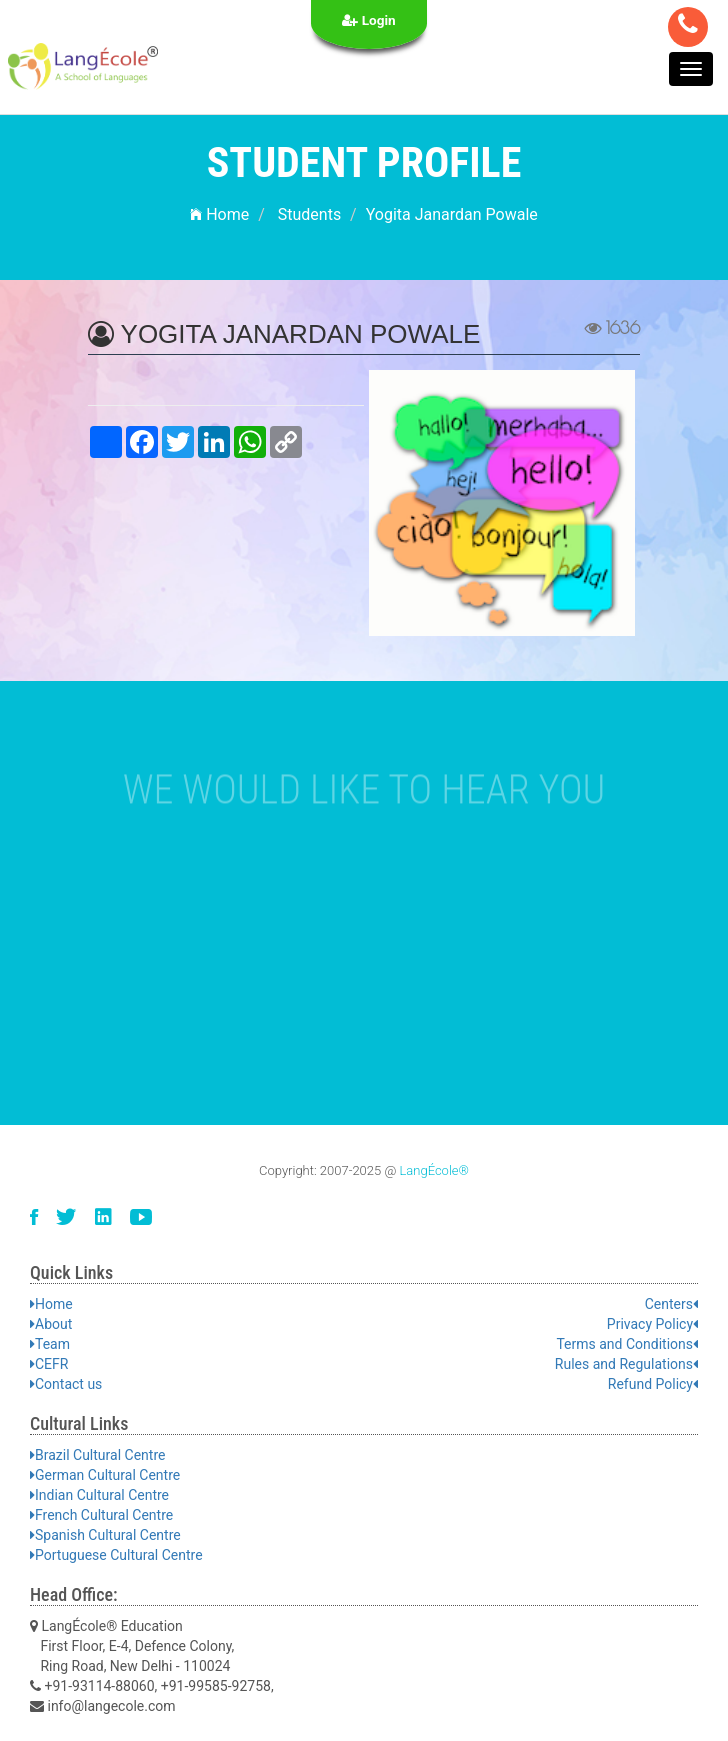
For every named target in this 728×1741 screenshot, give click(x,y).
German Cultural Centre (105, 1475)
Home (219, 214)
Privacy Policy (652, 1324)
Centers (671, 1304)
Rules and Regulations (626, 1364)
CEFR (49, 1364)
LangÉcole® (434, 1170)
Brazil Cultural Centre (97, 1455)
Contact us (66, 1384)
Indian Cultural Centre (99, 1495)
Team (50, 1344)
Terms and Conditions (627, 1344)
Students (309, 214)
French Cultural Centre (101, 1515)
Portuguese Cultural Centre (116, 1555)
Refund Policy (653, 1384)
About (51, 1324)
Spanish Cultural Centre (105, 1535)
